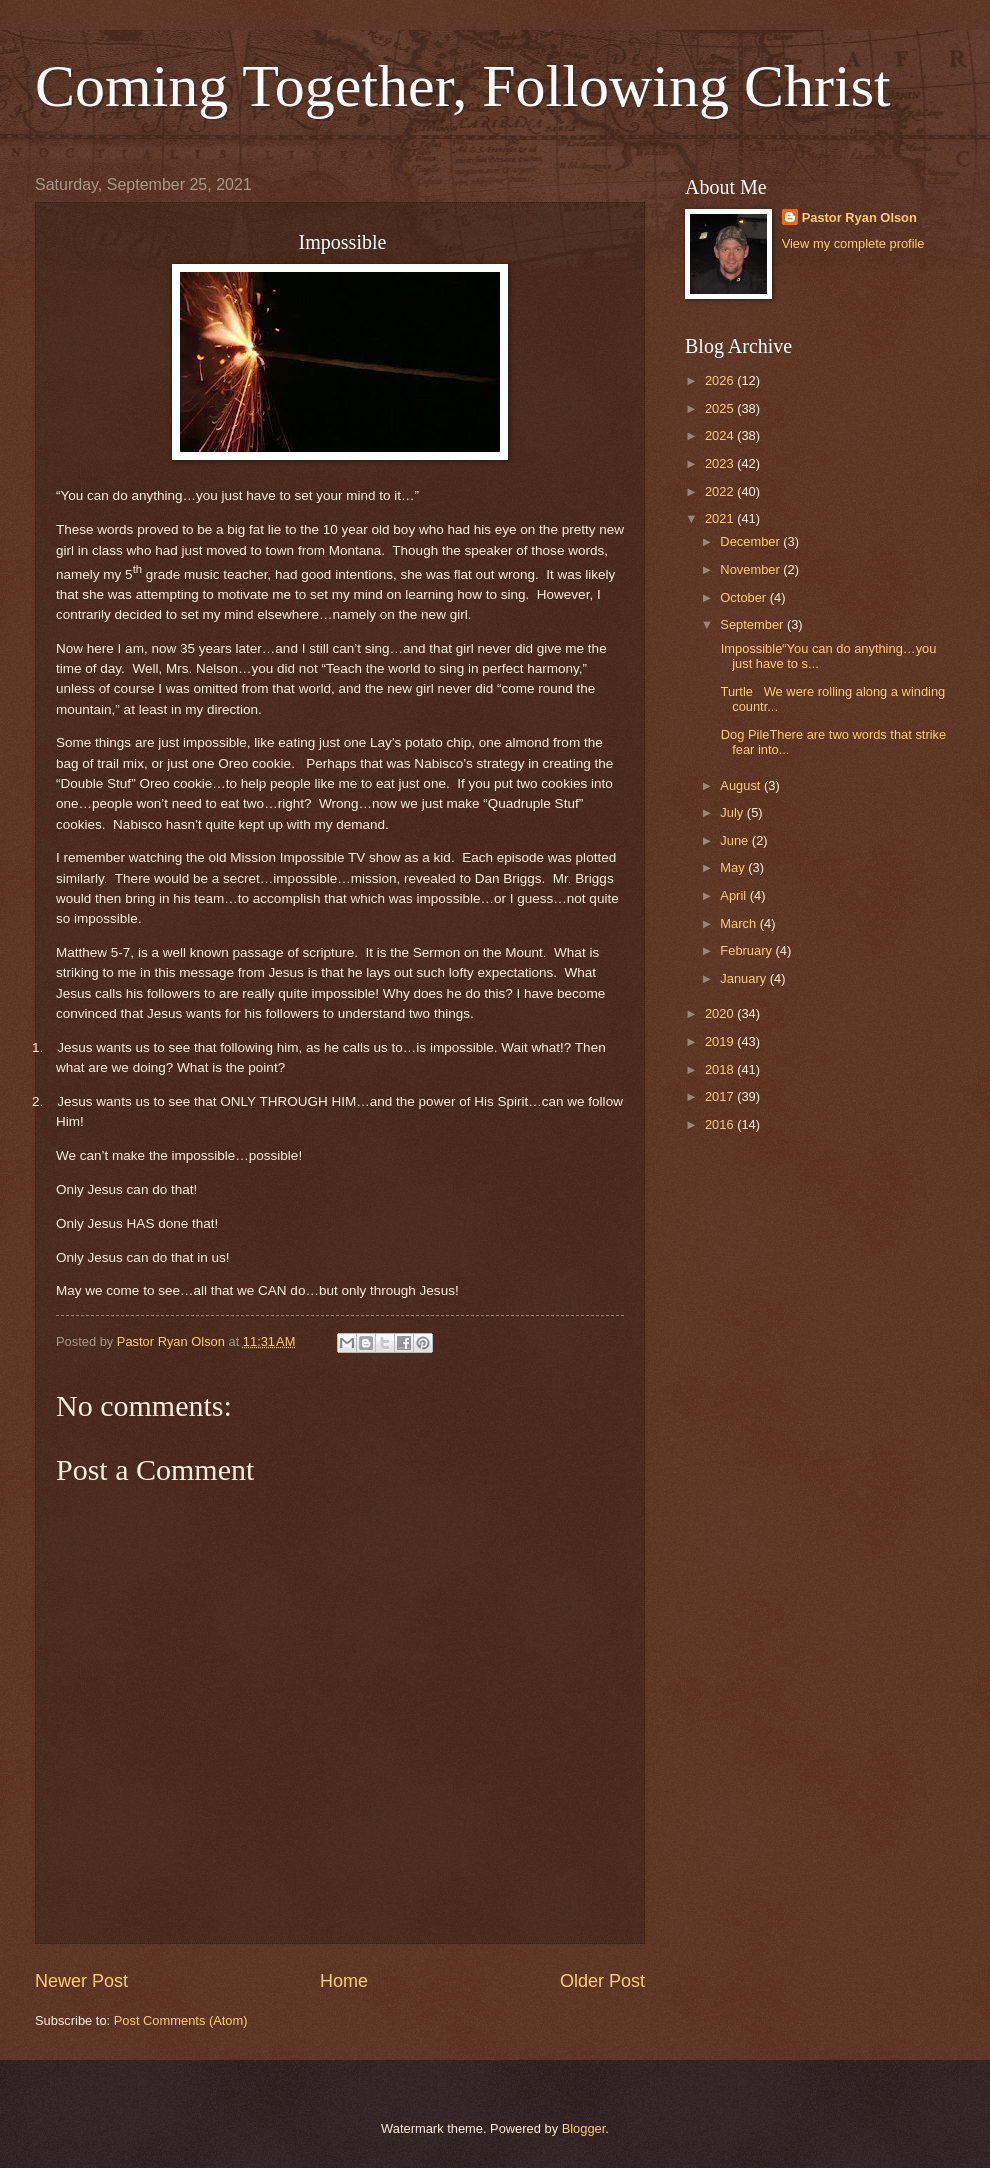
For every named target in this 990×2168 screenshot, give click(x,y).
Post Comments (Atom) (181, 2020)
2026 (721, 380)
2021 (721, 518)
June (736, 840)
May (734, 867)
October (744, 597)
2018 (721, 1069)
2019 (721, 1041)
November (751, 569)
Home (344, 1981)
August (742, 785)
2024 (721, 435)
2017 (721, 1096)
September (753, 624)
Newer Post (81, 1981)
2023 (721, 463)
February (747, 950)
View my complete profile (853, 243)
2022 (721, 491)
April (734, 895)
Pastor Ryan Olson (859, 217)
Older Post (602, 1981)
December (751, 541)
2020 (721, 1013)
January (744, 978)
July (733, 812)
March (739, 923)
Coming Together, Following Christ (463, 86)
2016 (721, 1124)
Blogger (584, 2128)
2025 (721, 408)
